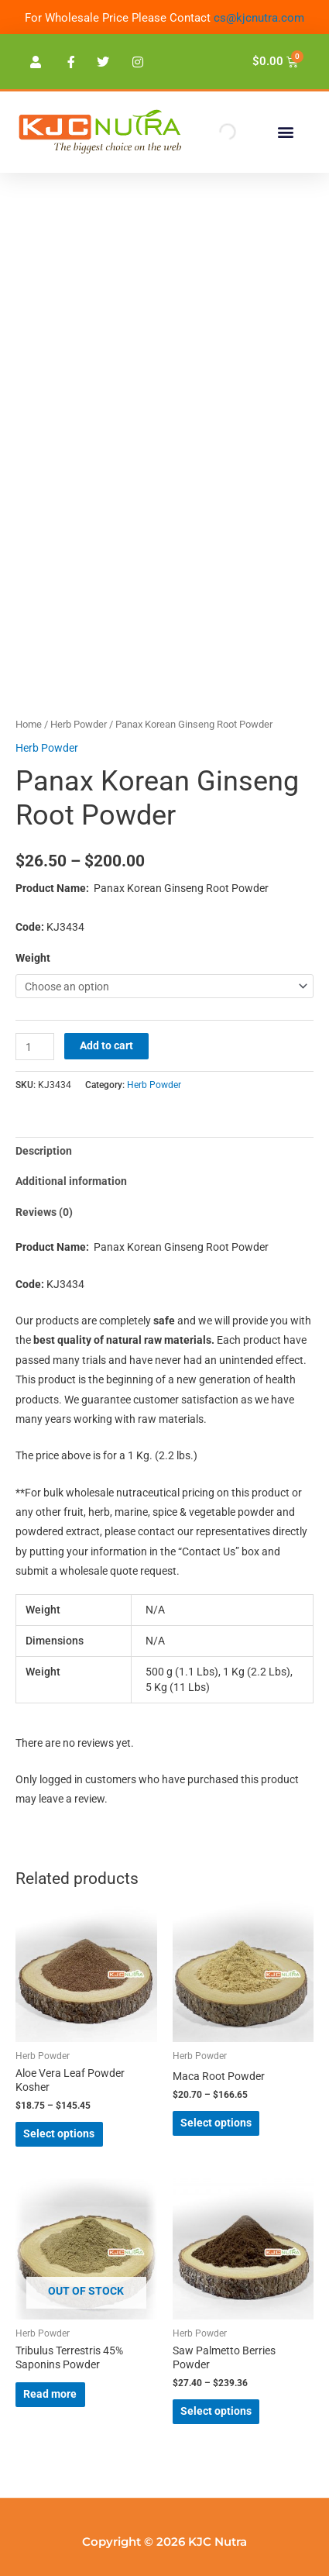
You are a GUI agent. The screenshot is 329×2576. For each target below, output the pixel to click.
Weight (32, 958)
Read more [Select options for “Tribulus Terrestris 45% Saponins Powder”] (50, 2394)
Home (28, 724)
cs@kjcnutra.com (259, 18)
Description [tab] (43, 1151)
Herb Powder (78, 724)
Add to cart (106, 1045)
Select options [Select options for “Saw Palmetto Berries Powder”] (216, 2411)
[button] (285, 132)
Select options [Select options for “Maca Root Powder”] (216, 2122)
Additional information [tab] (71, 1181)
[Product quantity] (34, 1046)
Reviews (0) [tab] (44, 1212)
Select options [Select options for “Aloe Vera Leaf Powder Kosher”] (58, 2133)
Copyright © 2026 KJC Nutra (164, 2541)
